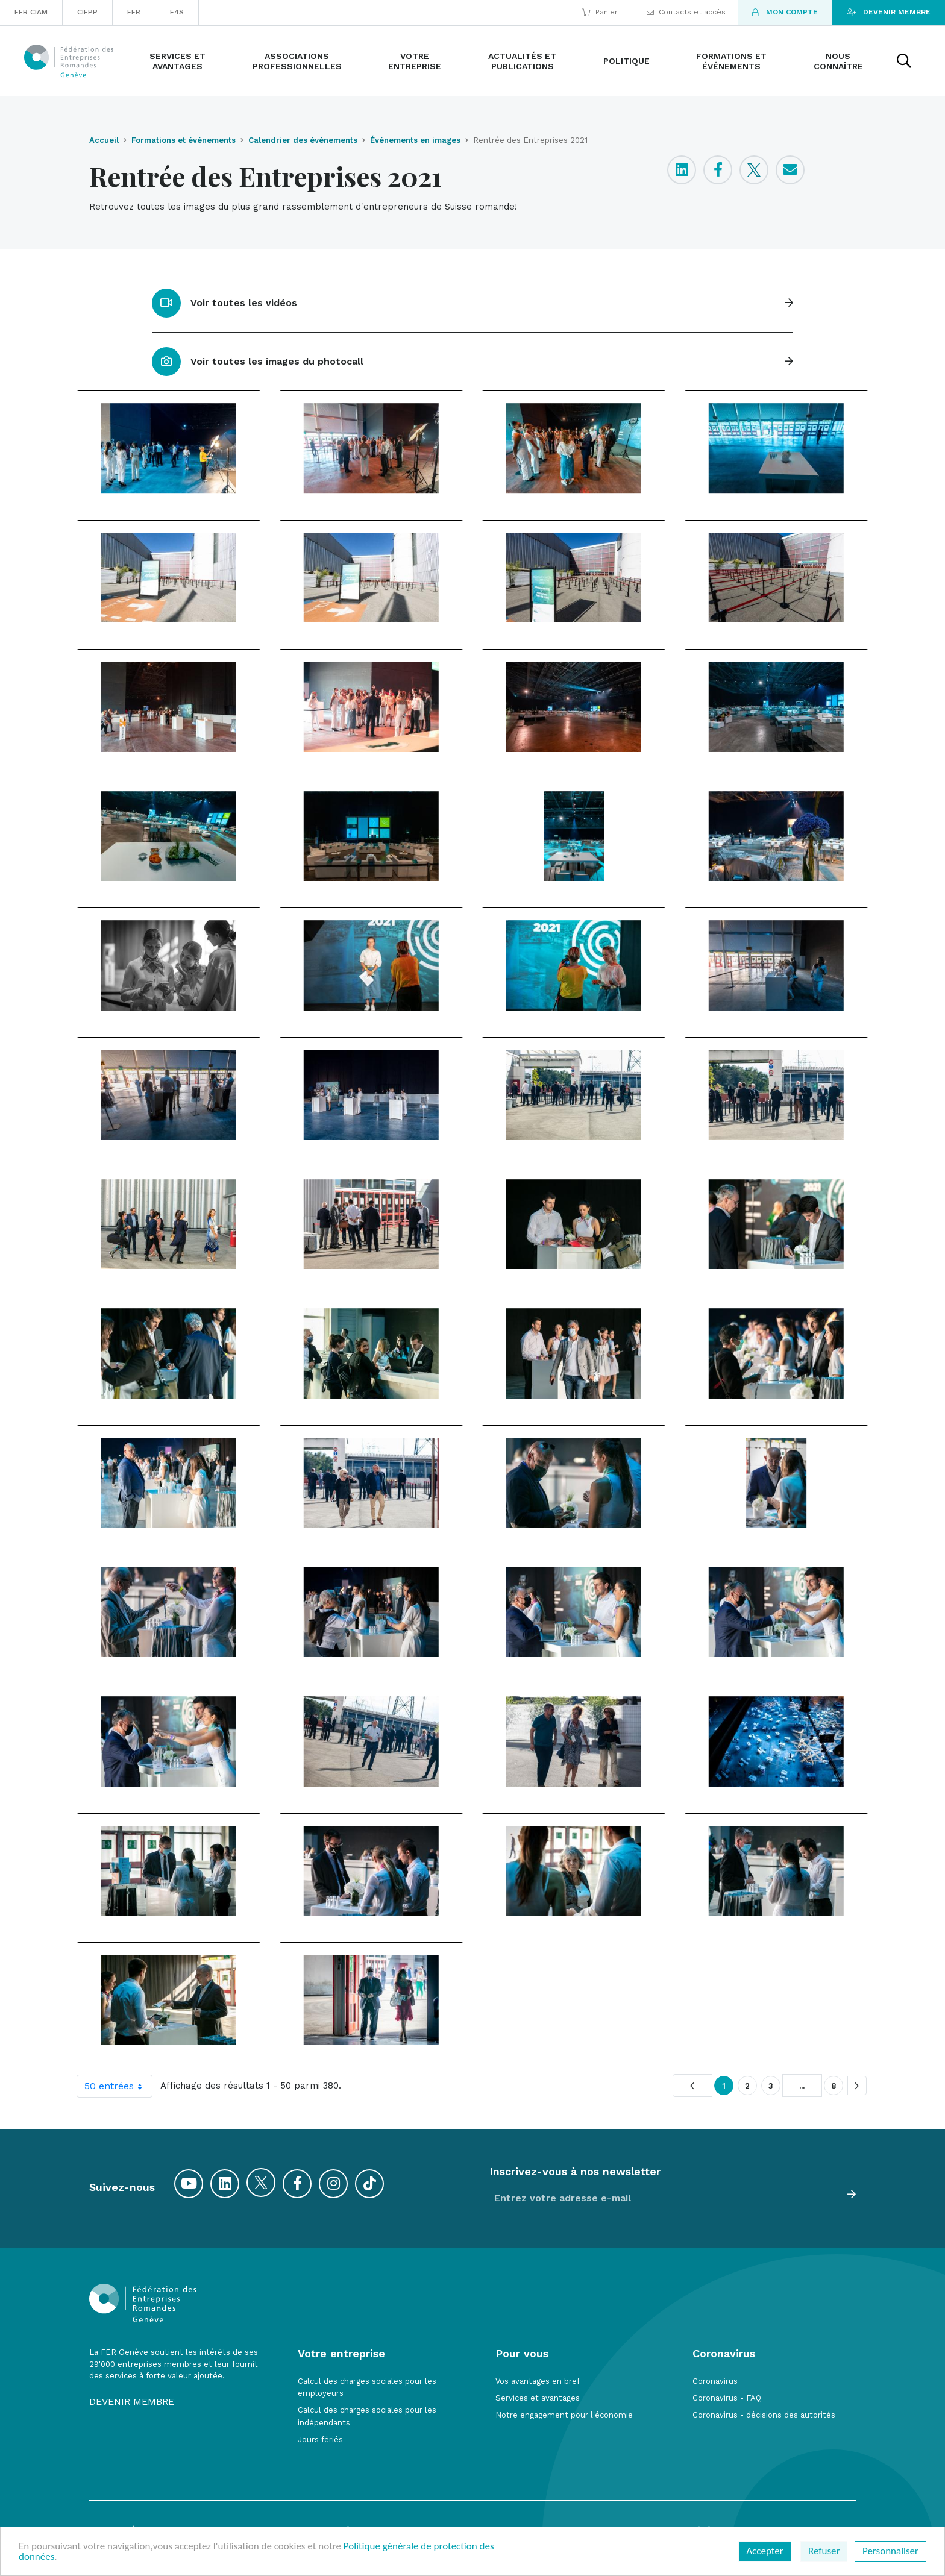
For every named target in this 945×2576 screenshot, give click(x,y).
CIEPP (87, 12)
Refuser (824, 2551)
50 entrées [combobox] (118, 2086)
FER (133, 12)
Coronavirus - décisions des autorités (763, 2414)
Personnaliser (890, 2551)
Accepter (764, 2551)
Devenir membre (889, 12)
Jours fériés (320, 2439)
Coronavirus (715, 2381)
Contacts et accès (686, 12)
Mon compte (785, 12)
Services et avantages (537, 2397)
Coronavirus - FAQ (726, 2397)
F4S (177, 12)
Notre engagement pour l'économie (564, 2414)
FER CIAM (31, 12)
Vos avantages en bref (537, 2381)
